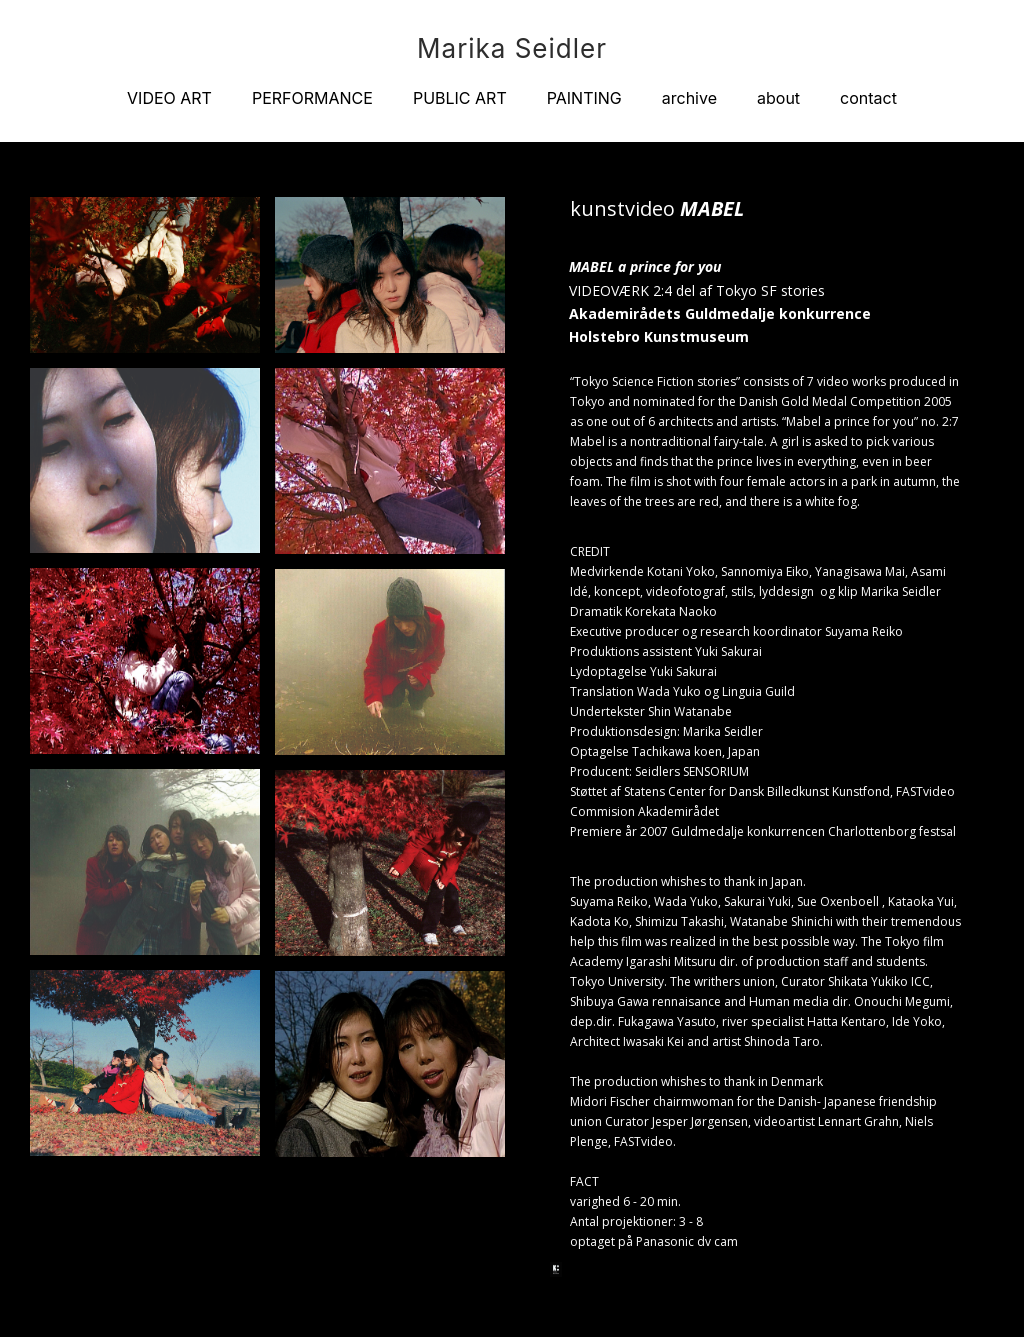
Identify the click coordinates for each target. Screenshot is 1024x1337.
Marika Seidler (512, 49)
